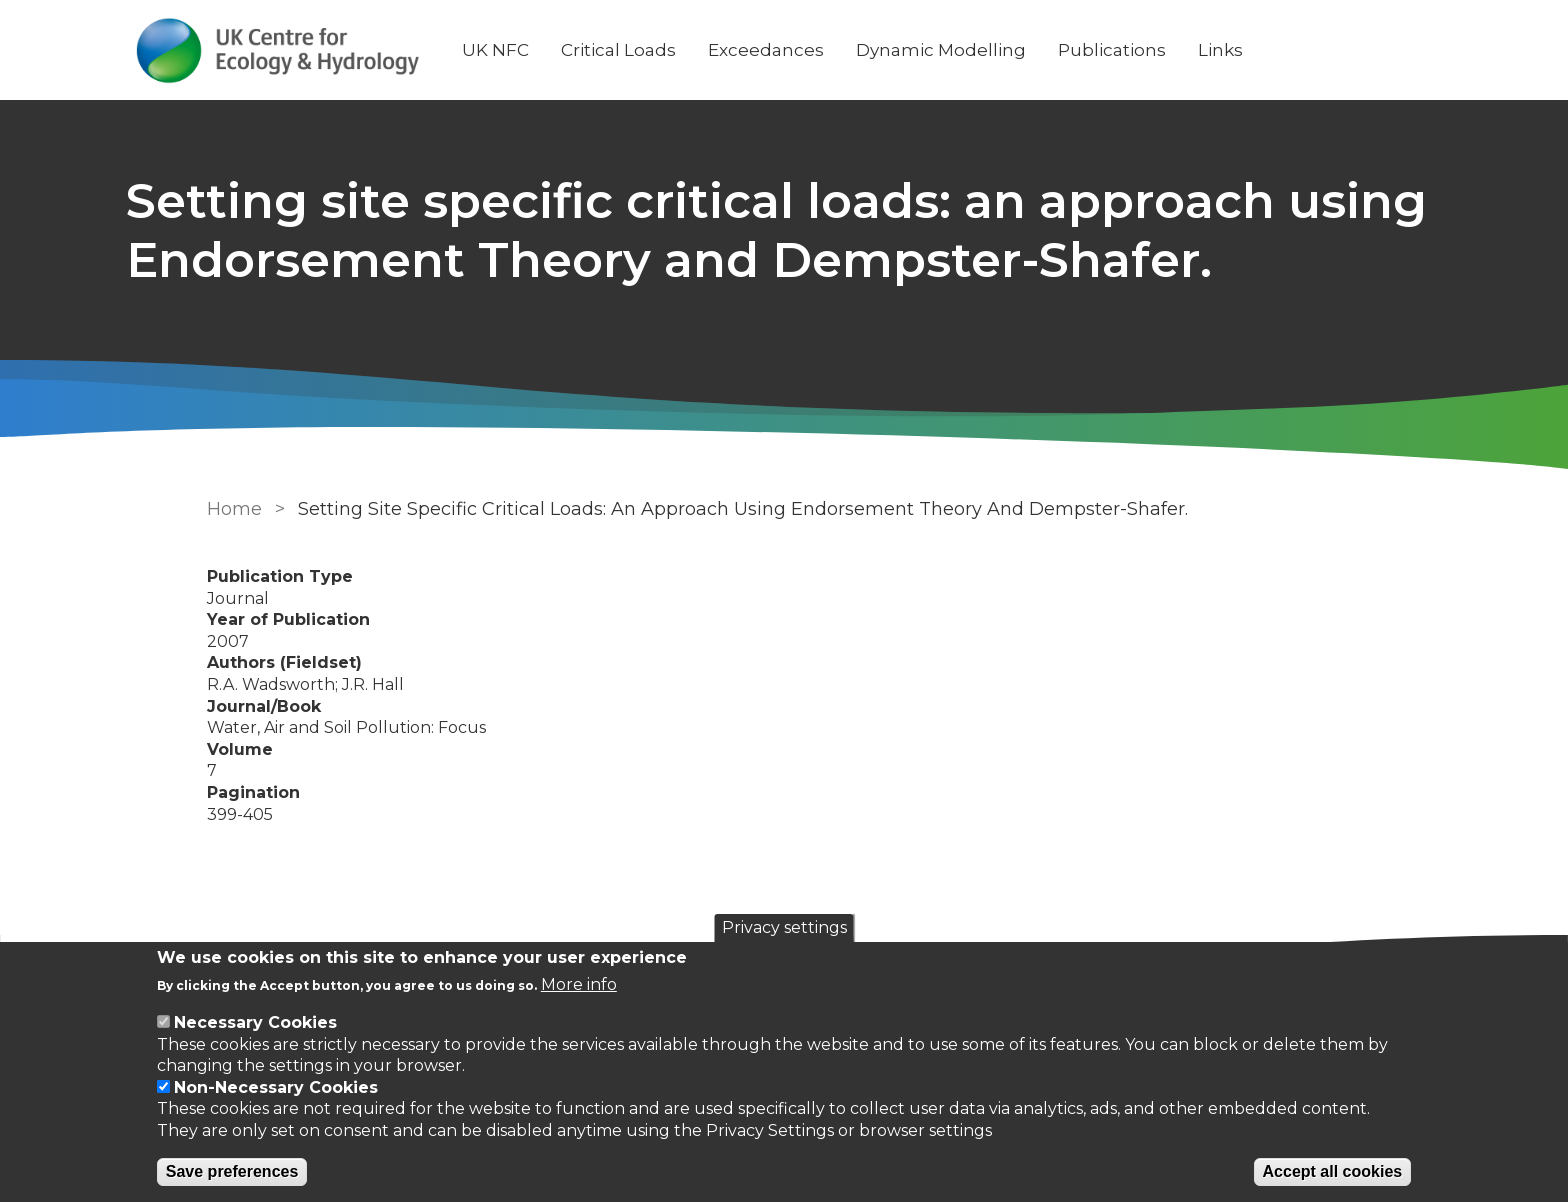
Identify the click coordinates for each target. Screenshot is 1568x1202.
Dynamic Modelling (1014, 50)
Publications (1185, 50)
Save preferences (232, 1171)
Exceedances (839, 50)
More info (579, 984)
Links (1293, 50)
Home (226, 568)
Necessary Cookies (255, 1022)
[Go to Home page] (351, 50)
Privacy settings (784, 927)
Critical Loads (691, 50)
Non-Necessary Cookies (276, 1087)
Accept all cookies (1333, 1171)
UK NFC (568, 50)
